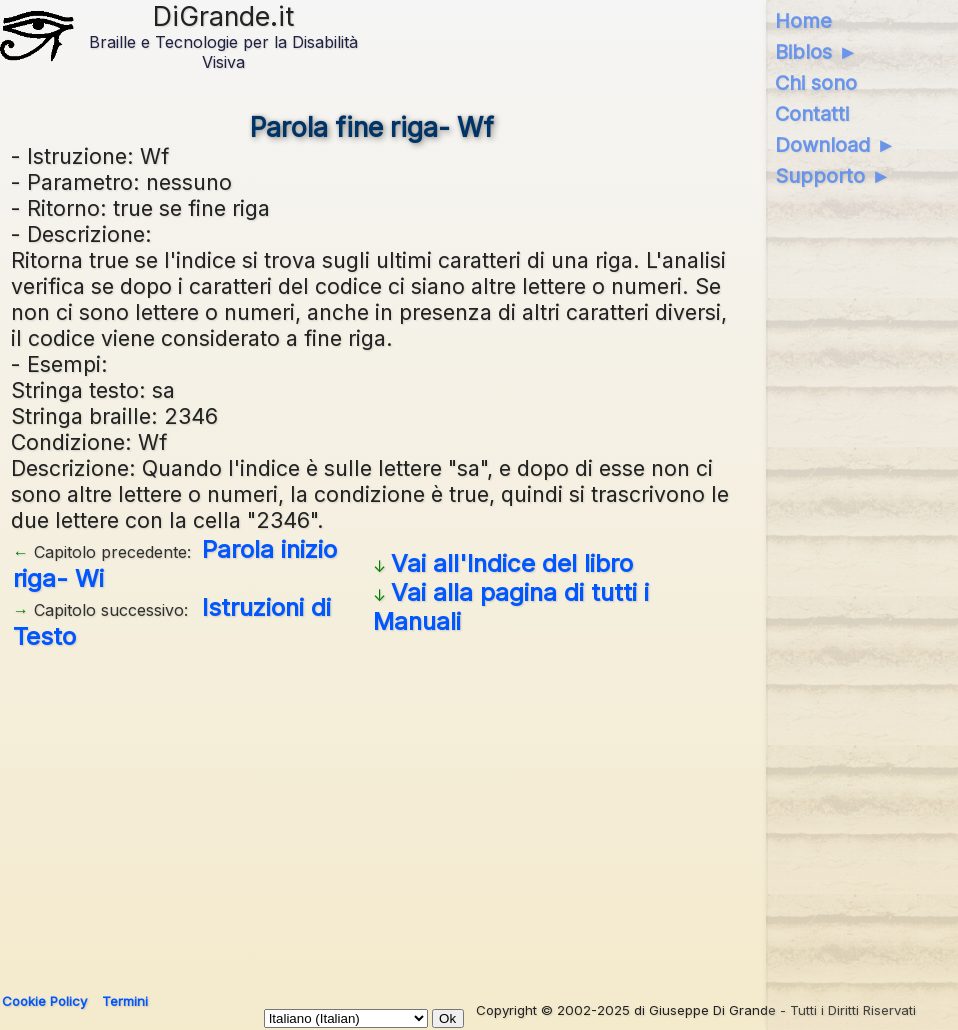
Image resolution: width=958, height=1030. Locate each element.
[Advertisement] (475, 814)
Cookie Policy (44, 1001)
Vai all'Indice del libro (512, 563)
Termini (125, 1001)
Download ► (835, 145)
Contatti (812, 114)
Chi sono (816, 83)
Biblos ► (816, 52)
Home (803, 21)
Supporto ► (833, 176)
